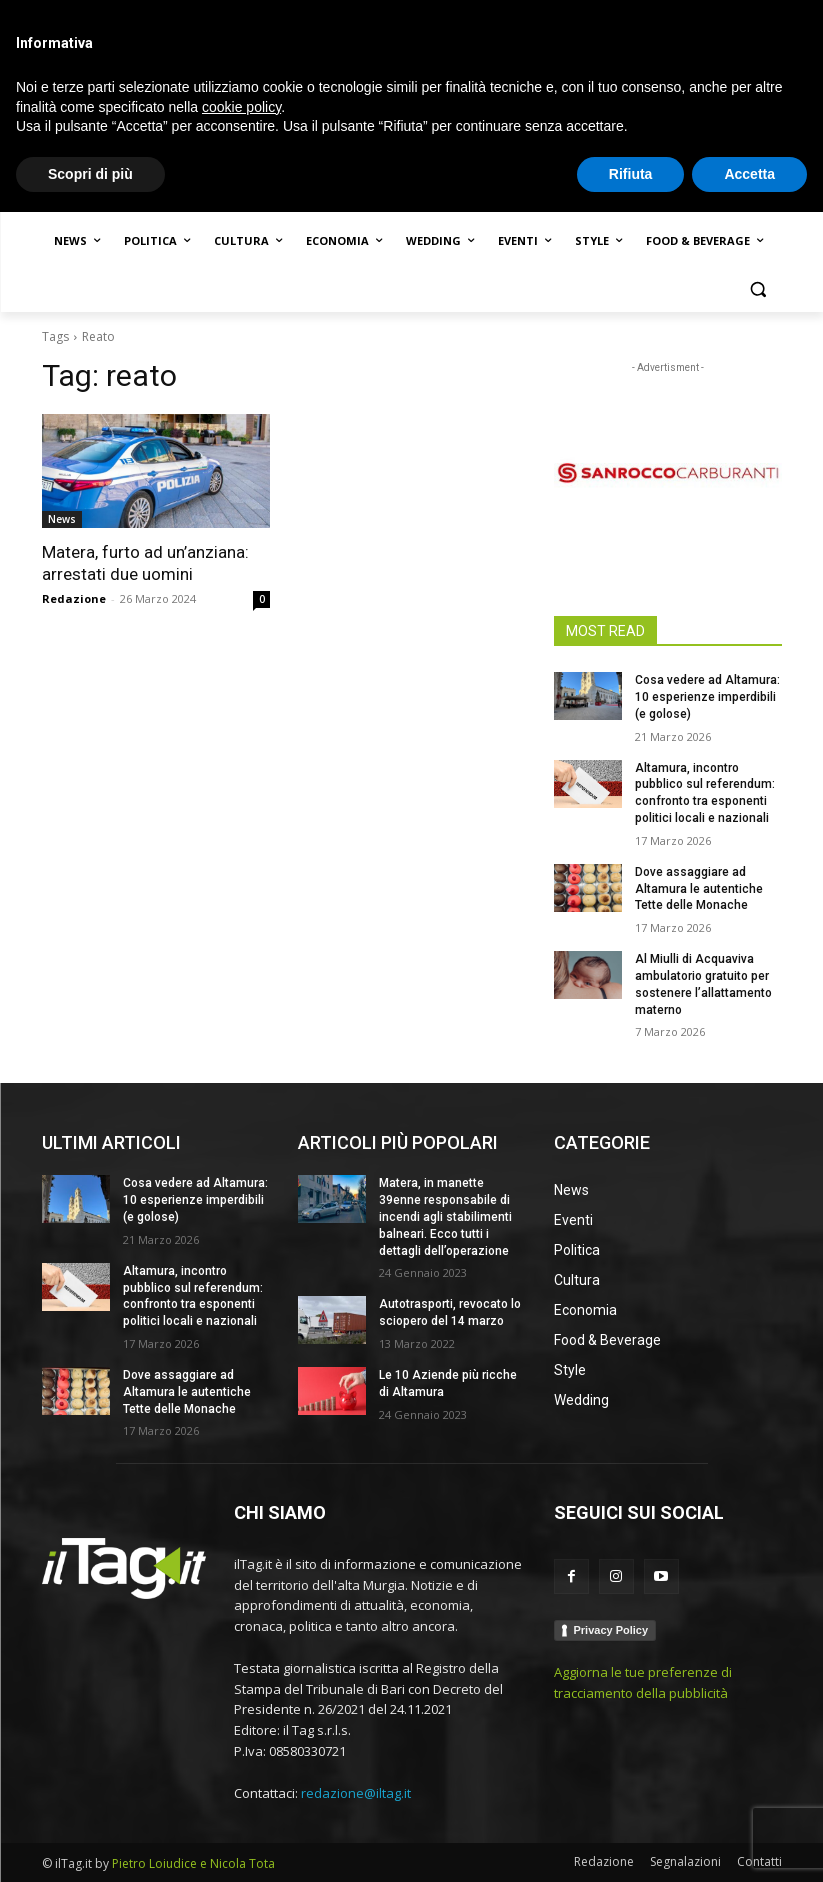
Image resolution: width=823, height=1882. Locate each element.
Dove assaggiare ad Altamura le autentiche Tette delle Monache (699, 889)
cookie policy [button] (241, 1776)
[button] (758, 289)
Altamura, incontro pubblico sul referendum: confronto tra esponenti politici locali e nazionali (193, 1296)
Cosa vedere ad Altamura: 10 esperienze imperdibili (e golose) (707, 697)
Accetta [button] (749, 1843)
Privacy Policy (611, 1630)
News (62, 519)
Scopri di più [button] (90, 1843)
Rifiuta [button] (631, 1843)
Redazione (74, 598)
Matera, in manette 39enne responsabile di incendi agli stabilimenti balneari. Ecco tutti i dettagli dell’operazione (445, 1216)
